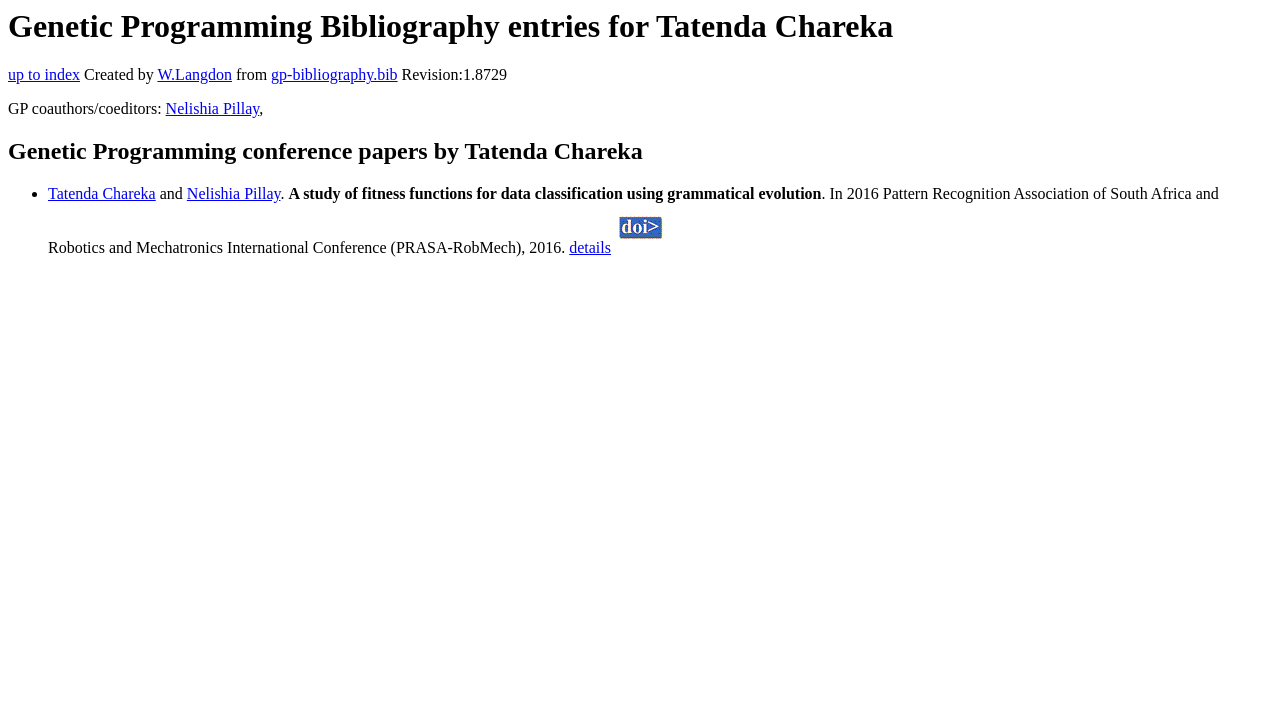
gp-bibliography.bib (334, 74)
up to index (44, 74)
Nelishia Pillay (213, 108)
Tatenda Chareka (102, 193)
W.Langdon (194, 74)
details (590, 247)
